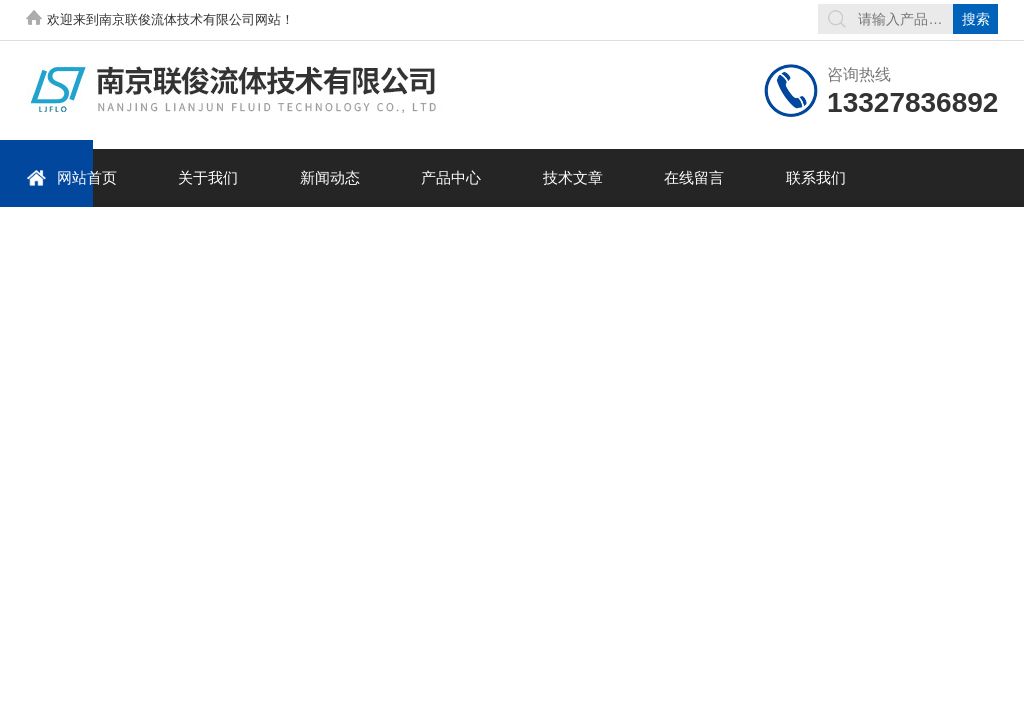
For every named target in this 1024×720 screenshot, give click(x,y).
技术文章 (573, 177)
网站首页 (71, 177)
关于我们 (208, 177)
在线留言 (694, 177)
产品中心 (451, 177)
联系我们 (816, 177)
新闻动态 (330, 177)
